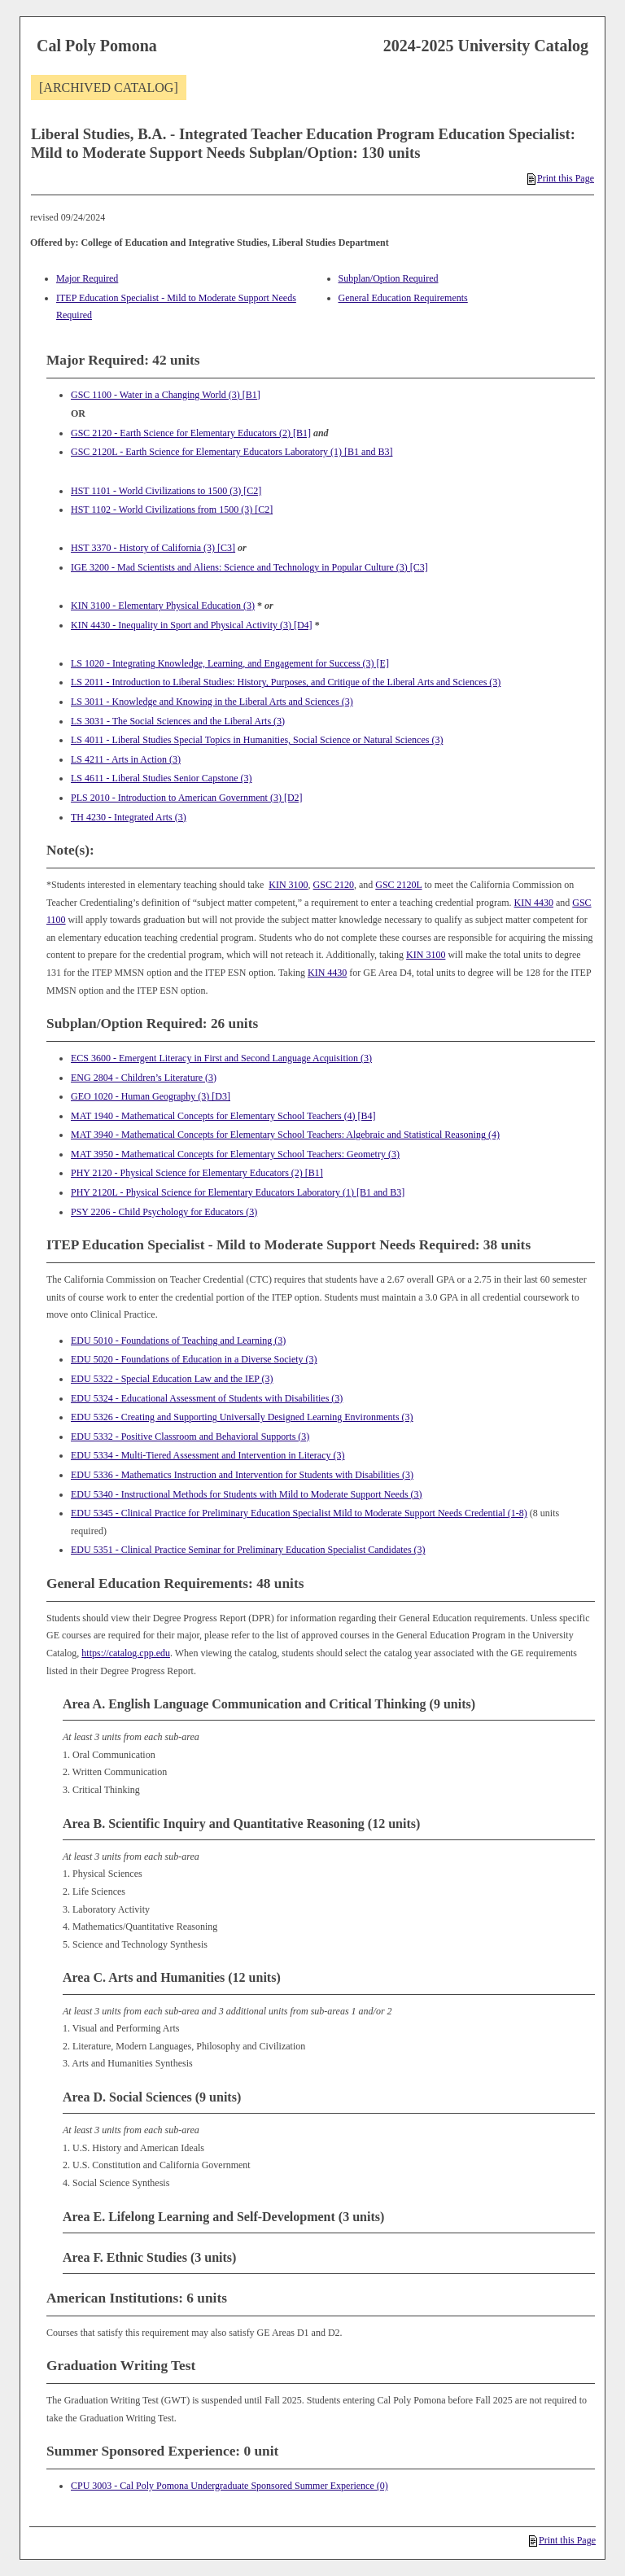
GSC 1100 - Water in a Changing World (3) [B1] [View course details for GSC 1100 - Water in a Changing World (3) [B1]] (165, 394)
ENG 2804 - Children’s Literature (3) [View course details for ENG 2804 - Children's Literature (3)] (143, 1077)
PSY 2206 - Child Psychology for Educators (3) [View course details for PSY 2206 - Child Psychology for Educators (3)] (164, 1212)
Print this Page (560, 178)
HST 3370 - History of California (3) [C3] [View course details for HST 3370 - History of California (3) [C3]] (153, 547)
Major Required (87, 278)
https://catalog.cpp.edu (125, 1653)
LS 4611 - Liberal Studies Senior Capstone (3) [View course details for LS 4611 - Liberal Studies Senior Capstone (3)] (161, 778)
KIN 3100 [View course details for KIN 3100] (288, 884)
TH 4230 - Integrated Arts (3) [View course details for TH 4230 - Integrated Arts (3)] (128, 817)
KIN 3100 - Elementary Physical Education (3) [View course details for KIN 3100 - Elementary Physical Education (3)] (163, 605)
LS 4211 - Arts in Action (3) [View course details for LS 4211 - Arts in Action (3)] (126, 759)
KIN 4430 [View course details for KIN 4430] (533, 902)
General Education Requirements (403, 298)
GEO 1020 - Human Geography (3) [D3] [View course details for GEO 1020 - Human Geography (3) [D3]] (150, 1096)
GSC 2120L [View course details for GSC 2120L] (398, 884)
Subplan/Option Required (389, 278)
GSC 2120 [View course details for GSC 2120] (333, 884)
